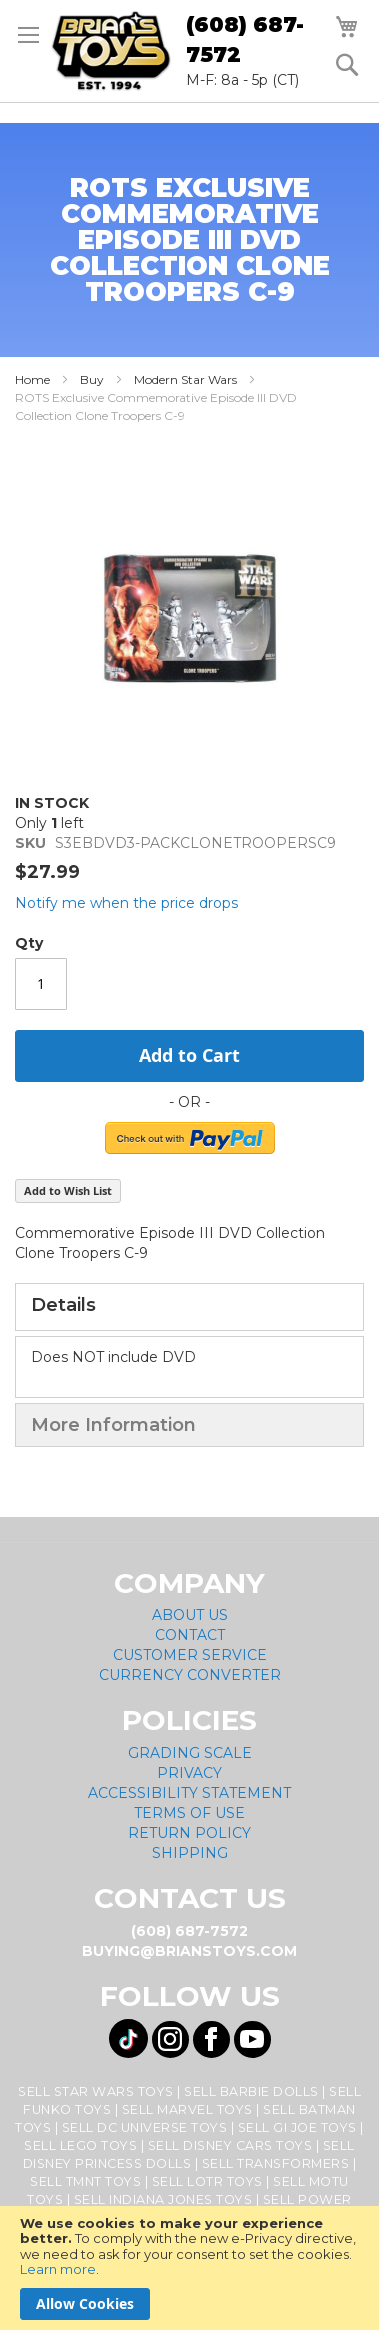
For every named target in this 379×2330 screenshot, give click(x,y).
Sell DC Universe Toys (145, 2127)
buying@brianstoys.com (189, 1951)
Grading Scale (190, 1753)
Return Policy (189, 1833)
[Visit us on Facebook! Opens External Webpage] (211, 2039)
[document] (189, 2268)
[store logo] (111, 51)
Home (32, 379)
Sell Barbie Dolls (251, 2091)
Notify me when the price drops (126, 903)
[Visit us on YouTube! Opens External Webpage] (252, 2039)
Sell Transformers (276, 2163)
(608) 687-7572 (245, 39)
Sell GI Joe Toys (297, 2127)
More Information (113, 1425)
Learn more (58, 2269)
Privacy (189, 1773)
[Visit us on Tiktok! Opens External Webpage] (128, 2038)
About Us (190, 1615)
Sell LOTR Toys (207, 2181)
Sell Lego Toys (80, 2145)
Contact (190, 1635)
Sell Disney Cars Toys (230, 2145)
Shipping (190, 1853)
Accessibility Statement (189, 1793)
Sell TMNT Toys (85, 2181)
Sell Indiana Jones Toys (163, 2199)
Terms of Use (189, 1813)
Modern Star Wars (185, 379)
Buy (92, 379)
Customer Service (190, 1655)
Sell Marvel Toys (187, 2109)
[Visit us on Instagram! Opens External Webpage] (170, 2039)
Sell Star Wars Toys (96, 2091)
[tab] (189, 1307)
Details (63, 1305)
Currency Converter (190, 1675)
